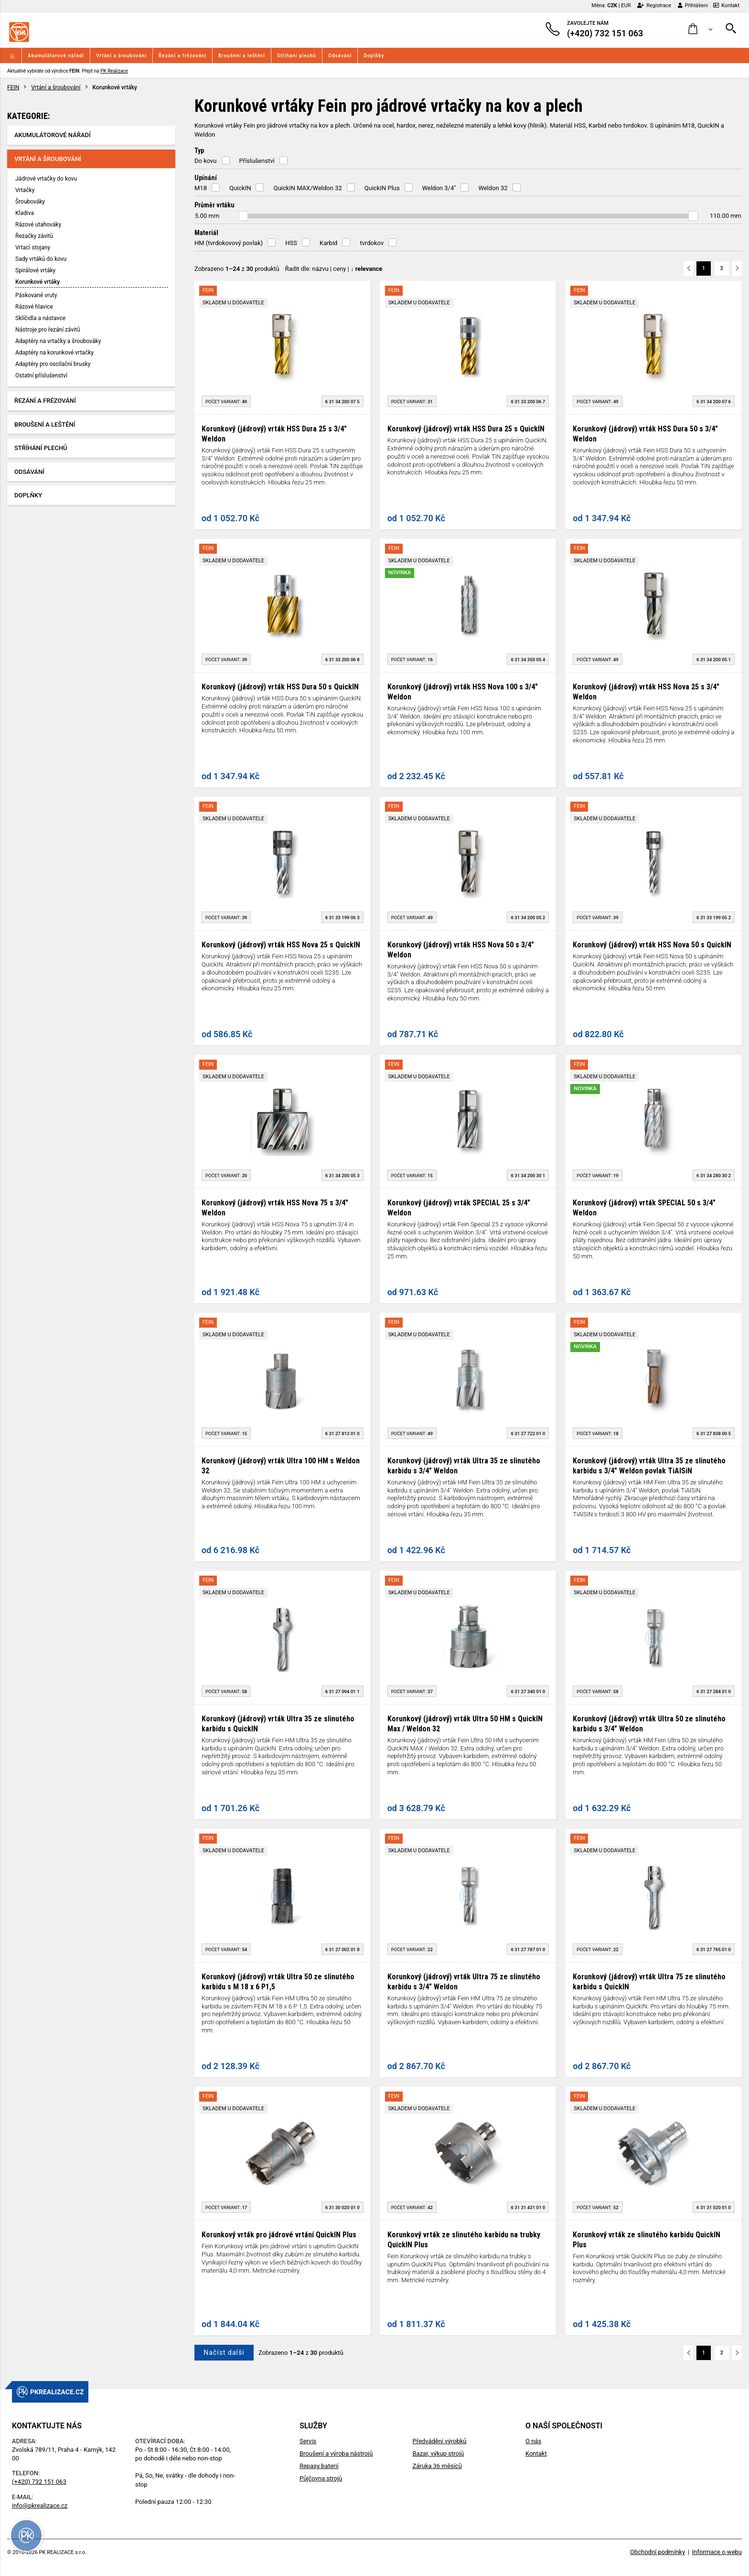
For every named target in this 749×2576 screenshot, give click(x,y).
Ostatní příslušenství (41, 375)
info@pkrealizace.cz (39, 2505)
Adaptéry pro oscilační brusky (52, 364)
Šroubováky (30, 201)
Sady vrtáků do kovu (40, 259)
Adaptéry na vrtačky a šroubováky (58, 341)
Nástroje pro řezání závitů (47, 329)
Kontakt (726, 5)
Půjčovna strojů (321, 2478)
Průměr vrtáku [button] (214, 205)
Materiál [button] (206, 232)
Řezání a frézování (182, 55)
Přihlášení (693, 5)
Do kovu (205, 160)
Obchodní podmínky (657, 2551)
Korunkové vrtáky (37, 282)
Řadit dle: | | (334, 268)
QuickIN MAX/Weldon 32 (307, 188)
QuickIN (240, 188)
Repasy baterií (319, 2465)
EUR (626, 5)
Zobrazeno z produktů (236, 268)
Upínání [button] (205, 178)
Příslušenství (257, 160)
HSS (291, 243)
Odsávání (340, 55)
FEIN (13, 87)
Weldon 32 (492, 188)
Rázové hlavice (34, 306)
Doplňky (374, 55)
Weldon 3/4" (439, 188)
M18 (200, 188)
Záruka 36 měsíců (436, 2465)
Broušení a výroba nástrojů (336, 2453)
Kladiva (24, 213)
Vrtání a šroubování (121, 55)
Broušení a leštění (241, 55)
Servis (308, 2441)
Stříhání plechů (296, 55)
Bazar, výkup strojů (438, 2453)
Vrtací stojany (32, 247)
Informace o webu (717, 2551)
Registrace (654, 5)
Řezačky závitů (34, 236)
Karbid (328, 243)
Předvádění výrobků (439, 2441)
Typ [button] (199, 150)
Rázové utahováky (38, 224)
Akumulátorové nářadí (56, 55)
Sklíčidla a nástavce (40, 318)
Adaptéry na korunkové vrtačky (54, 352)
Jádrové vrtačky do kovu (46, 178)
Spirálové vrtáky (35, 270)
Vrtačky (24, 190)
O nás (533, 2441)
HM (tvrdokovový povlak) (228, 243)
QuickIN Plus (382, 188)
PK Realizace (114, 71)
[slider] (243, 216)
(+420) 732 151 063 (39, 2481)
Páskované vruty (36, 295)
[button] (700, 29)
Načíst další (223, 2352)
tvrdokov (372, 243)
